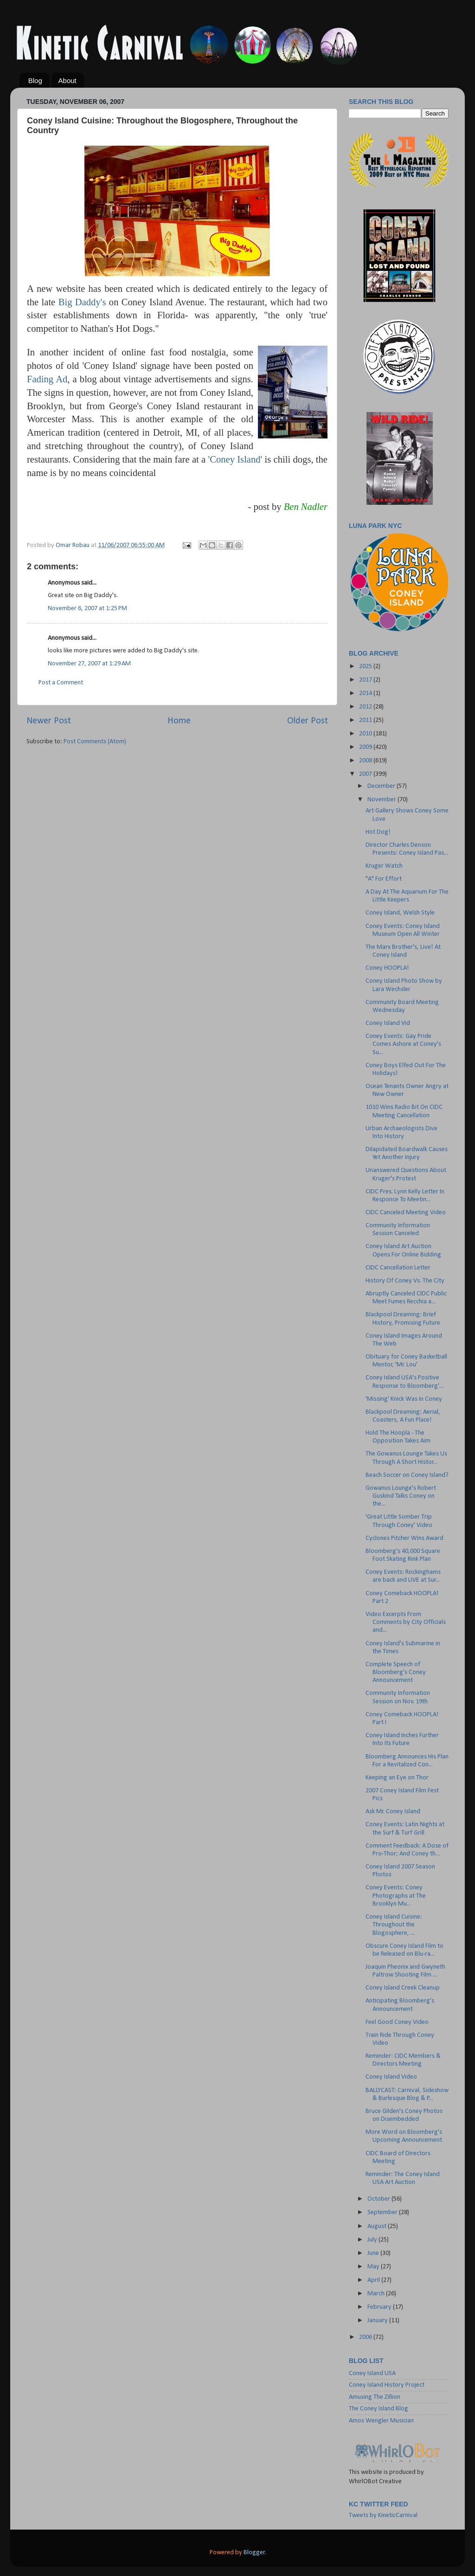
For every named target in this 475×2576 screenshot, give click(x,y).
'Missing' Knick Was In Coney (404, 1399)
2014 (366, 693)
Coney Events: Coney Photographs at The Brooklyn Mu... (396, 1895)
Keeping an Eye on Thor (397, 1777)
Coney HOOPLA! (387, 968)
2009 (366, 747)
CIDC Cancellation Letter (398, 1267)
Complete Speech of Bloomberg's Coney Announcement (396, 1672)
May (374, 2266)
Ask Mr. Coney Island (393, 1811)
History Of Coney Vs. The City (405, 1280)
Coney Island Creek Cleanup (403, 1987)
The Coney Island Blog (378, 2408)
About (67, 80)
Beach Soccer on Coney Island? (407, 1475)
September (383, 2212)
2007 (366, 774)
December (382, 786)
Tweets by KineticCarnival (383, 2515)
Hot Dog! (378, 832)
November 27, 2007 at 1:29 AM (89, 663)
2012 (366, 706)
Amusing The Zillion (374, 2397)
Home (179, 721)
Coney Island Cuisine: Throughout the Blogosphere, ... (394, 1925)
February (380, 2307)
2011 (366, 720)
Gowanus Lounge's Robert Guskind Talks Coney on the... (401, 1496)
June (373, 2253)
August (377, 2226)
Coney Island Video (391, 2077)
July (373, 2239)
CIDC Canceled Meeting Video (406, 1212)
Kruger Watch (384, 866)
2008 (366, 760)
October (379, 2199)
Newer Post (48, 721)
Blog (35, 80)
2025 (366, 666)
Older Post (307, 721)
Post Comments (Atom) (95, 741)
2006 (366, 2337)
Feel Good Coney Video (397, 2022)
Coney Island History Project (386, 2385)
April (374, 2280)
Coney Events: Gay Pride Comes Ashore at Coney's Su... (403, 1044)
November (382, 799)
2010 (366, 733)
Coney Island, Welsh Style (400, 912)
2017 (366, 679)
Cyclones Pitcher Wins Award (404, 1538)
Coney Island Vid (388, 1023)
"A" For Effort (384, 879)
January (378, 2320)
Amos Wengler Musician (381, 2420)
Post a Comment (61, 682)
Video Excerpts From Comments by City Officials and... (406, 1622)
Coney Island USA (372, 2373)
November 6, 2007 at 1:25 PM (87, 608)
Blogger (254, 2552)
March (376, 2293)
